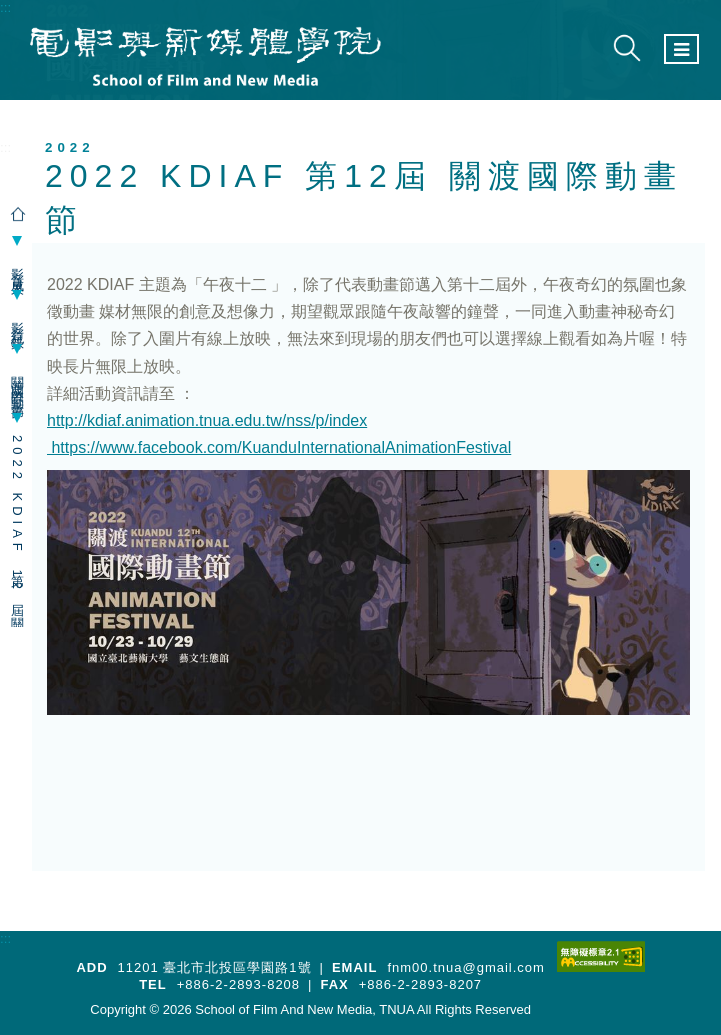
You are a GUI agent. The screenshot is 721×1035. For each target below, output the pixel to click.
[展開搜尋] (627, 49)
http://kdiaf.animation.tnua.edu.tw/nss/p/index (207, 420)
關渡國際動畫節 (17, 383)
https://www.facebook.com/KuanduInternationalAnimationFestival (279, 447)
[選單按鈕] (681, 49)
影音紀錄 (17, 322)
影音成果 (17, 268)
